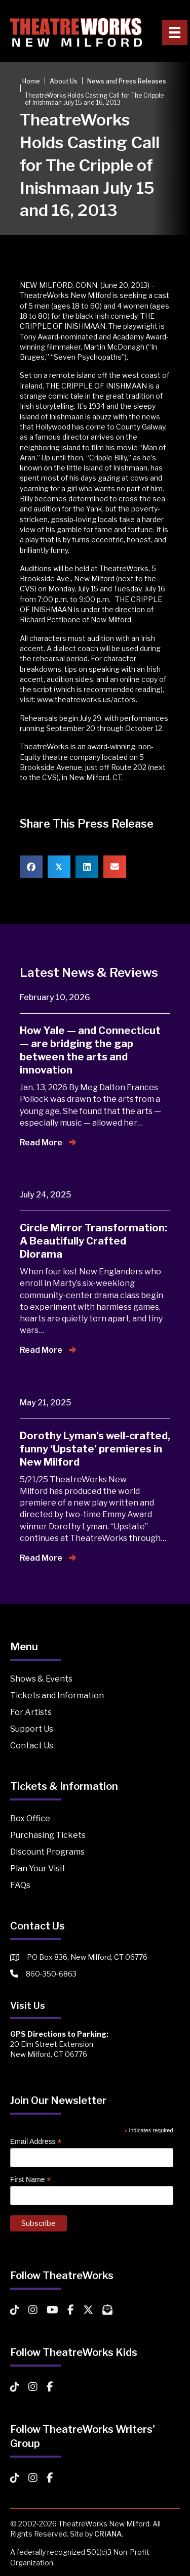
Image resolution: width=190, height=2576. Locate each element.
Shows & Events (41, 1679)
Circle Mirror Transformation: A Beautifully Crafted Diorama (93, 1241)
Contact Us (31, 1745)
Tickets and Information (57, 1695)
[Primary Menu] (174, 32)
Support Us (31, 1729)
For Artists (31, 1712)
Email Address (36, 2141)
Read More (48, 1142)
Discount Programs (47, 1852)
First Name (30, 2179)
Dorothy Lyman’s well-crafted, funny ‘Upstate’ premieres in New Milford (95, 1449)
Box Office (30, 1818)
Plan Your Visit (37, 1868)
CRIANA (108, 2533)
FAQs (20, 1885)
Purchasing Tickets (48, 1835)
